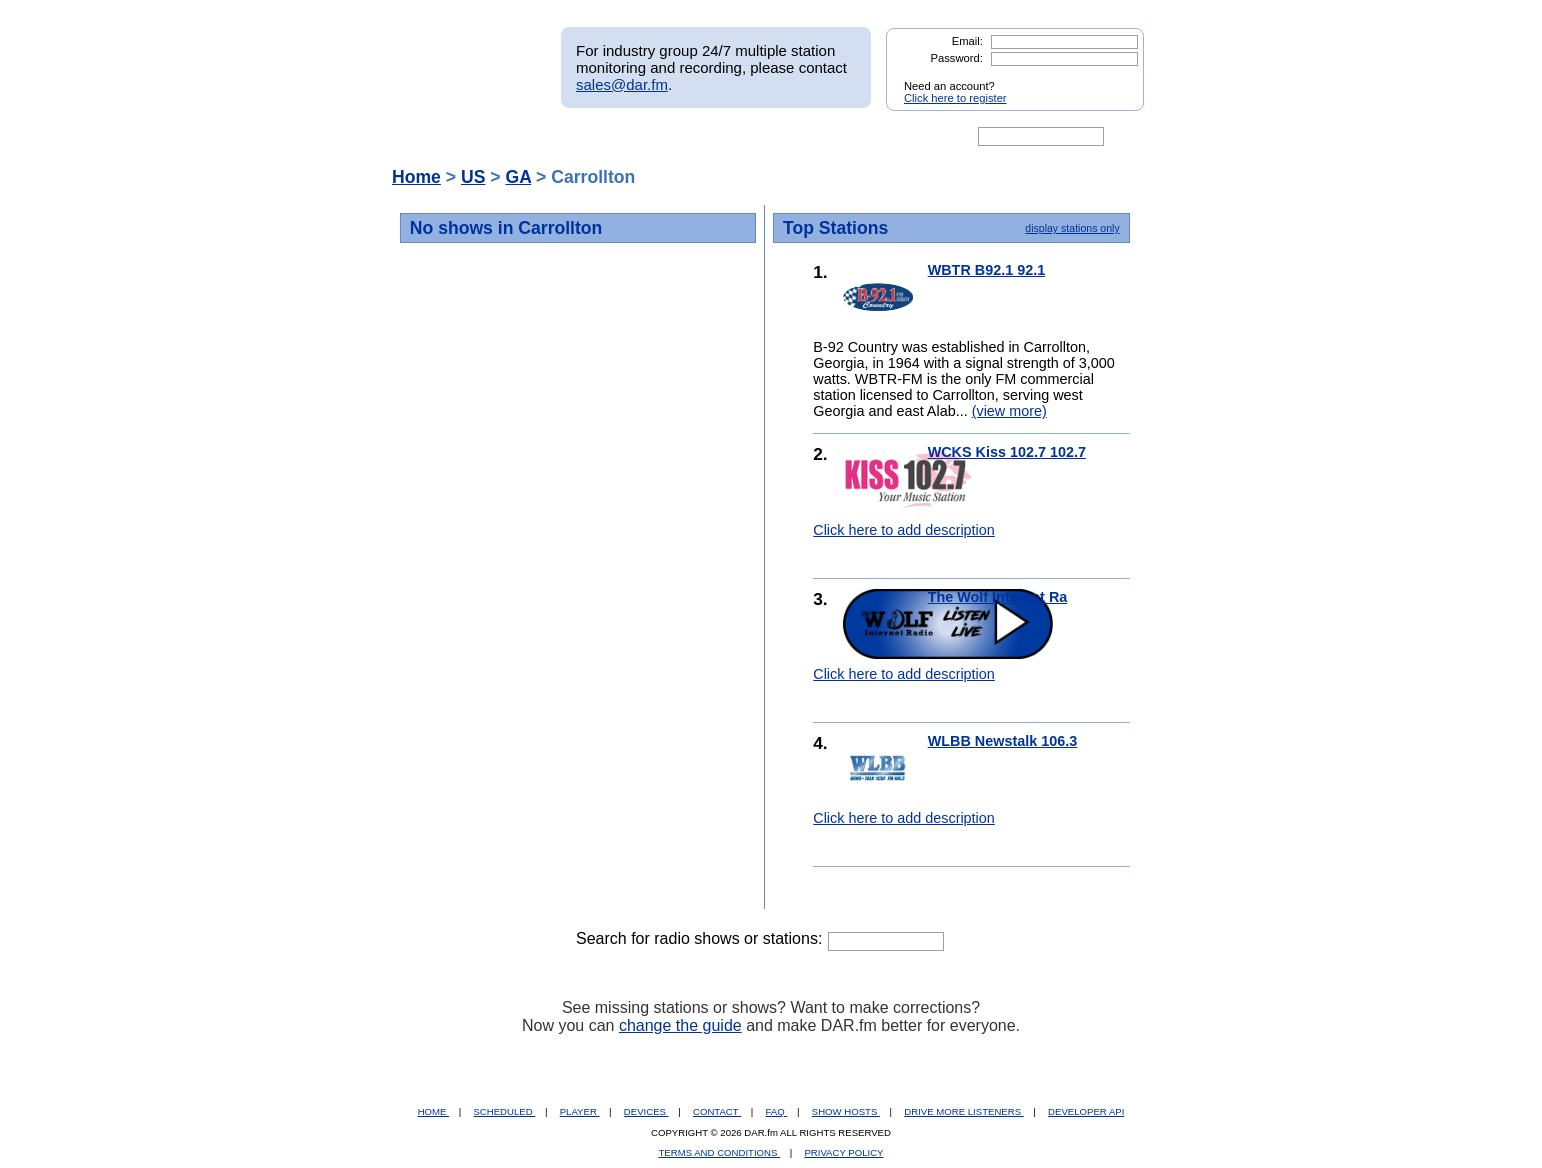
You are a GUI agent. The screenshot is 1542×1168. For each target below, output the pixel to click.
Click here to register (955, 98)
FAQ (777, 1111)
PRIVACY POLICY (843, 1152)
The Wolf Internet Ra (998, 597)
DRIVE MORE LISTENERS (963, 1111)
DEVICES (646, 1111)
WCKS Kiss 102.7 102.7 (1007, 452)
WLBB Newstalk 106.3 (1003, 741)
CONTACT (717, 1111)
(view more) (1009, 411)
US (473, 177)
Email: (967, 41)
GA (518, 177)
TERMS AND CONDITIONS (720, 1152)
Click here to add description (904, 530)
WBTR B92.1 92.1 (987, 270)
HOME (433, 1111)
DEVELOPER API (1086, 1111)
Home (416, 177)
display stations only (1072, 228)
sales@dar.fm (622, 84)
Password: (957, 58)
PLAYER (580, 1111)
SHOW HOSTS (846, 1111)
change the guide (680, 1025)
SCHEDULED (504, 1111)
